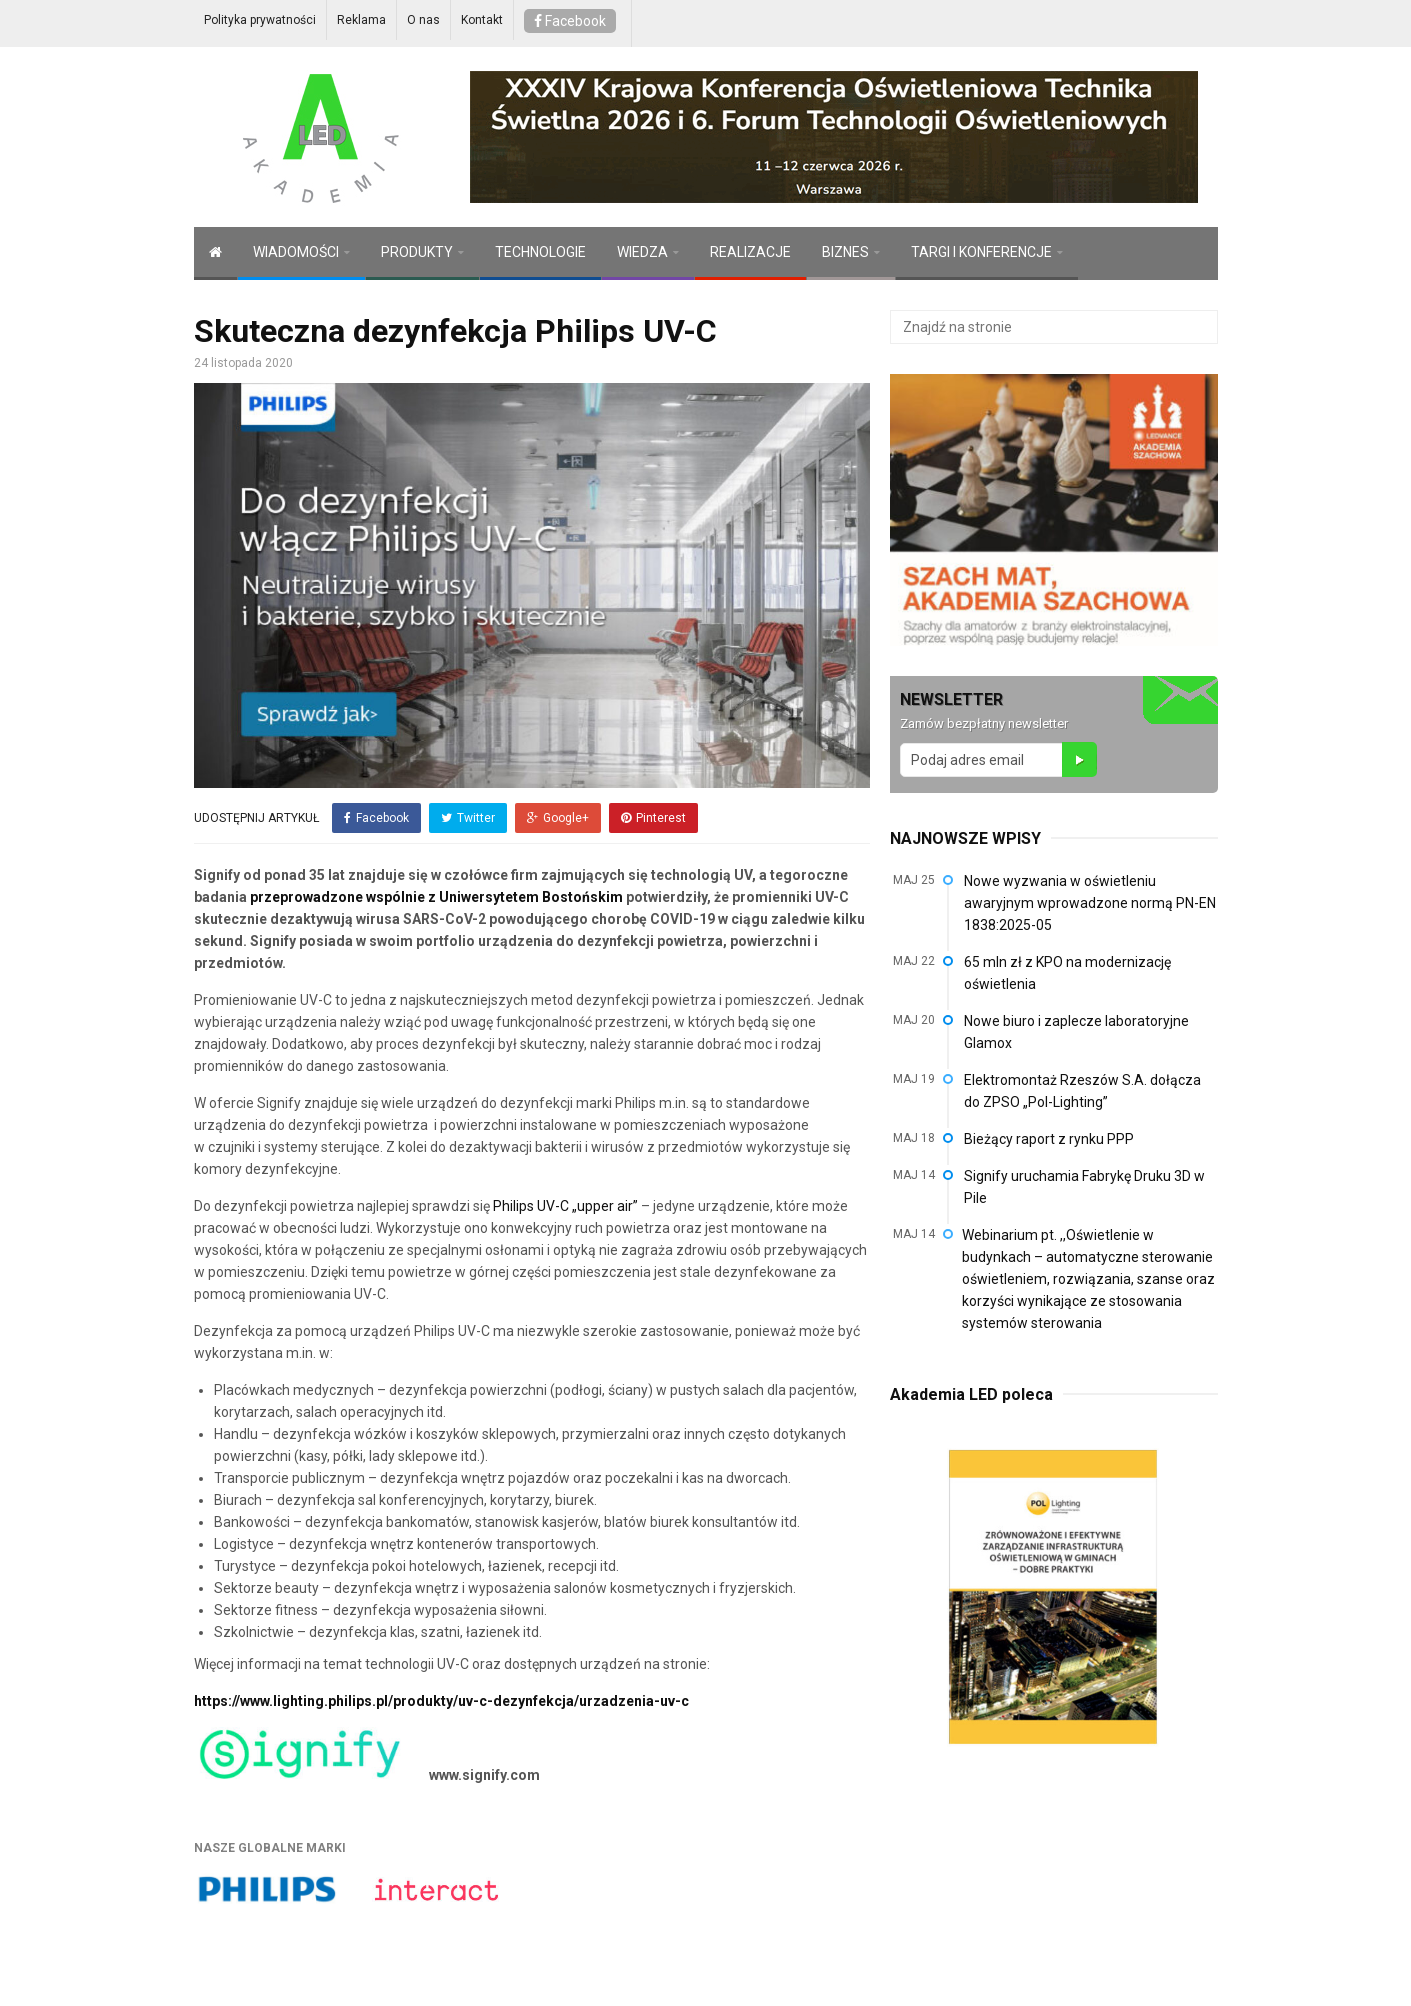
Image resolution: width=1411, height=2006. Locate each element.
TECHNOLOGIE (540, 252)
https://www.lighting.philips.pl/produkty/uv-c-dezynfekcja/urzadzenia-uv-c (441, 1701)
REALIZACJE (750, 252)
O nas (423, 20)
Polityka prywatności (260, 20)
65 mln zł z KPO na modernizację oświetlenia (1067, 973)
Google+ (558, 818)
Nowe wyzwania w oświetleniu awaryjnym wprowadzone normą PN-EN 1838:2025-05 (1090, 903)
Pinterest (653, 818)
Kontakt (482, 20)
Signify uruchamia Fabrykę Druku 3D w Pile (1084, 1187)
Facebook (570, 21)
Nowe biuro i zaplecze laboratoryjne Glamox (1076, 1032)
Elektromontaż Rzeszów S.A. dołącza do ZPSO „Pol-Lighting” (1082, 1091)
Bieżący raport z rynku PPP (1049, 1139)
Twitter (468, 818)
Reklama (361, 20)
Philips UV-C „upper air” (565, 1206)
